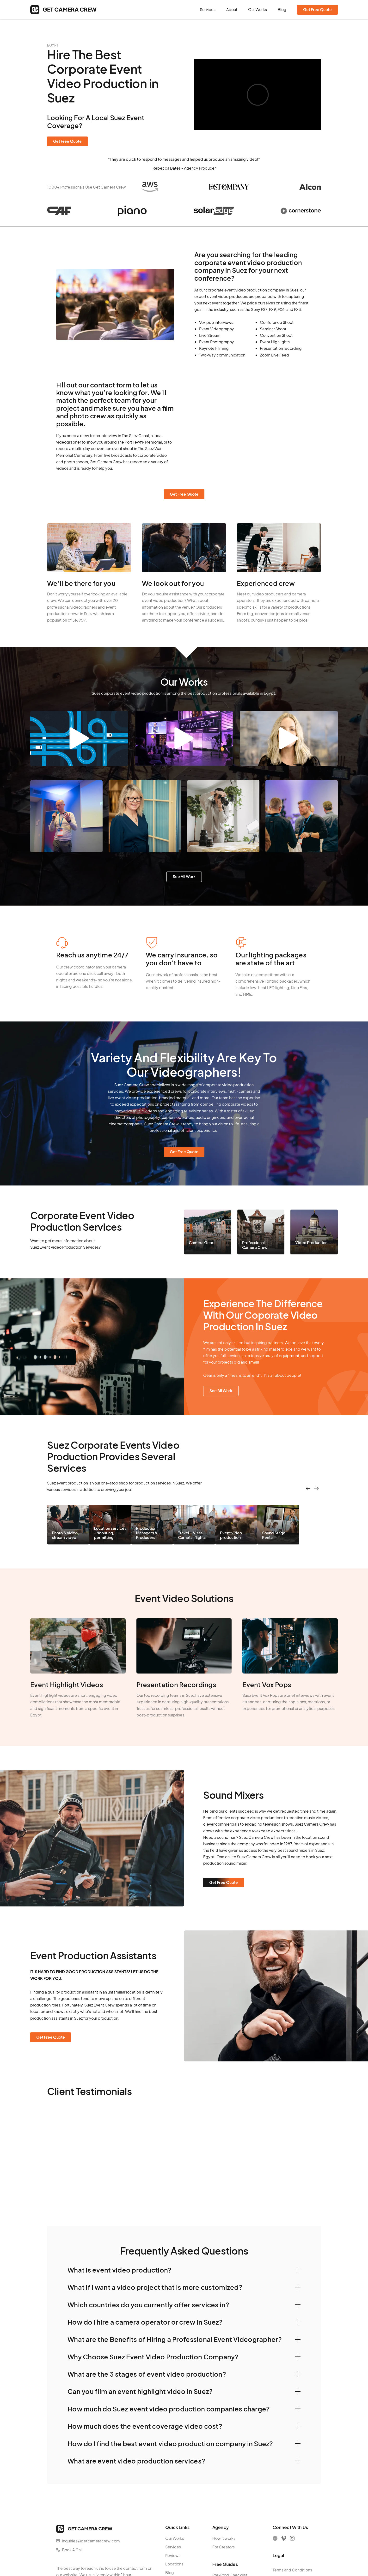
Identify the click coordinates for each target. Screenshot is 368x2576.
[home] (63, 9)
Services (207, 9)
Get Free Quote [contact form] (317, 9)
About (231, 9)
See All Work (184, 876)
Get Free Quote (67, 141)
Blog (282, 9)
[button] (184, 2270)
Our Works (257, 9)
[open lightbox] (79, 738)
